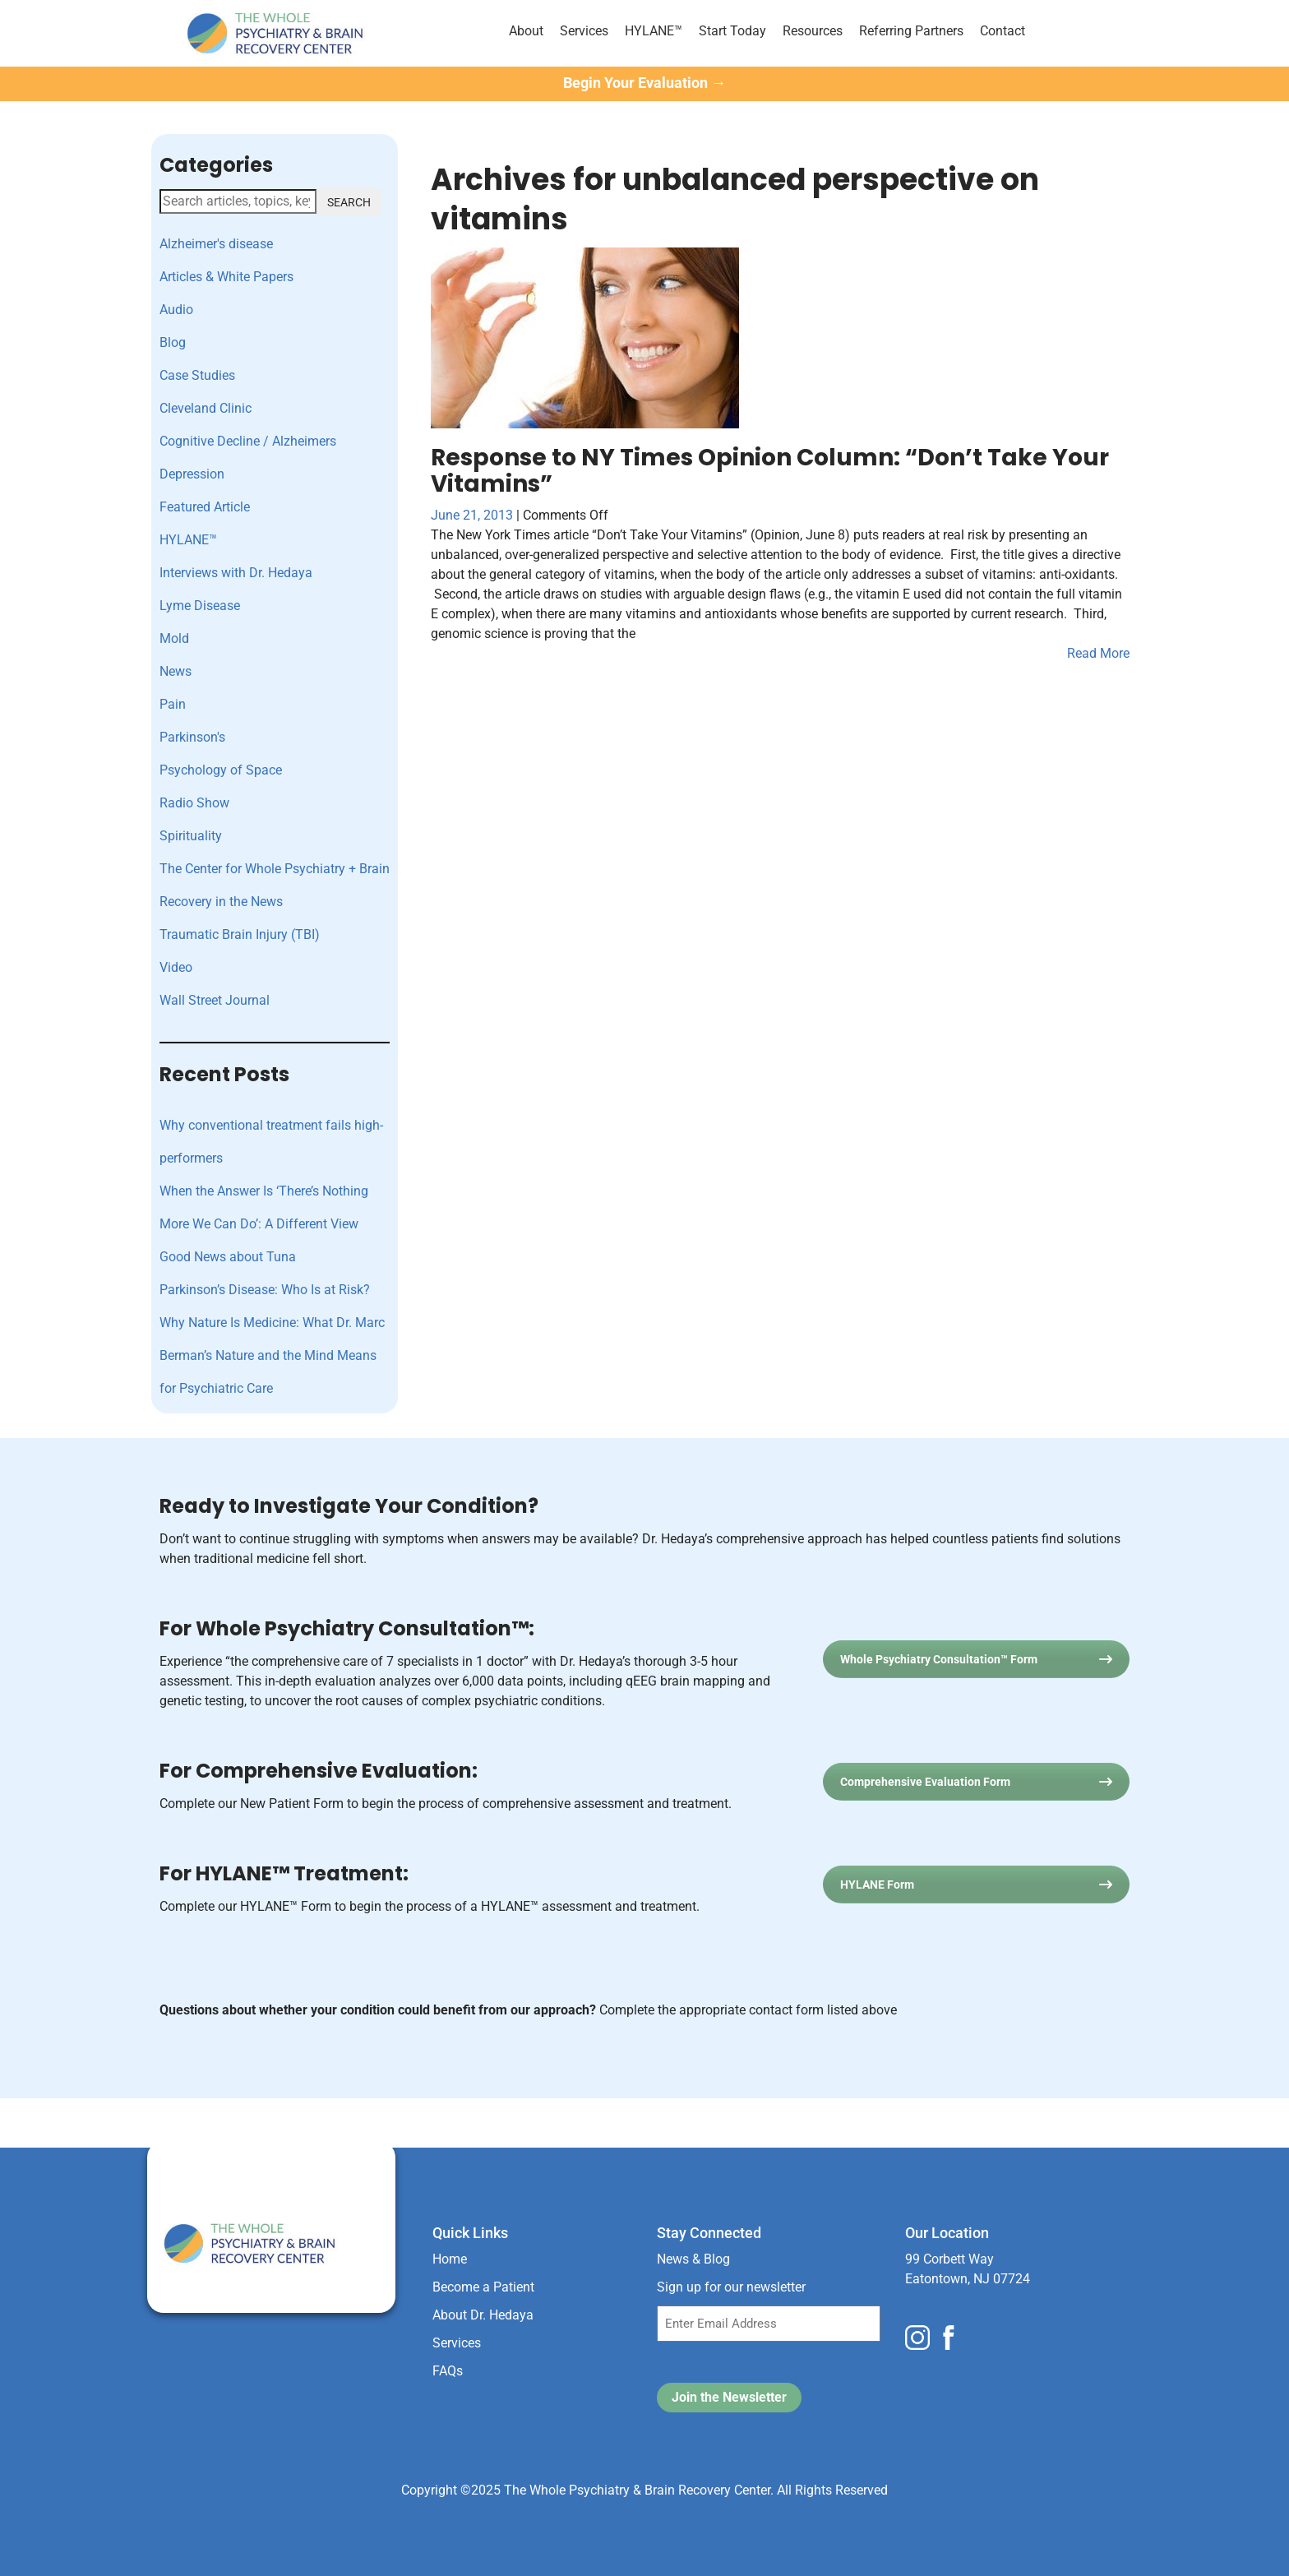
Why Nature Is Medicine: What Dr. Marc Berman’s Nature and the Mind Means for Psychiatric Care (272, 1355)
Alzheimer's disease (216, 244)
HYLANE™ (653, 31)
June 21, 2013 (473, 515)
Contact (1002, 31)
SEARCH (349, 202)
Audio (176, 309)
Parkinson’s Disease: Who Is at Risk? (264, 1289)
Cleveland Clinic (205, 408)
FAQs (447, 2371)
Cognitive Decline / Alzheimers (247, 441)
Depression (191, 474)
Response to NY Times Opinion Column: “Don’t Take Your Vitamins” (770, 471)
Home (449, 2259)
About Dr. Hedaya (483, 2315)
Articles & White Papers (226, 276)
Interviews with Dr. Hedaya (235, 572)
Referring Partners (911, 31)
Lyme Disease (199, 605)
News (175, 671)
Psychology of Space (220, 770)
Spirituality (190, 836)
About (526, 31)
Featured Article (204, 507)
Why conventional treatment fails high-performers (271, 1141)
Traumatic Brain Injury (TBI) (239, 934)
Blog (172, 342)
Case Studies (197, 375)
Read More (1098, 653)
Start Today (732, 31)
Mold (174, 638)
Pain (172, 704)
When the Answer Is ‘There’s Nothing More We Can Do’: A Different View (263, 1207)
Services (584, 31)
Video (175, 967)
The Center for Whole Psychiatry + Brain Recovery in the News (274, 885)
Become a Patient (483, 2287)
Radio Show (194, 803)
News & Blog (693, 2259)
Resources (813, 31)
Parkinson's (192, 737)
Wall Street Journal (214, 1000)
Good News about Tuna (227, 1257)
